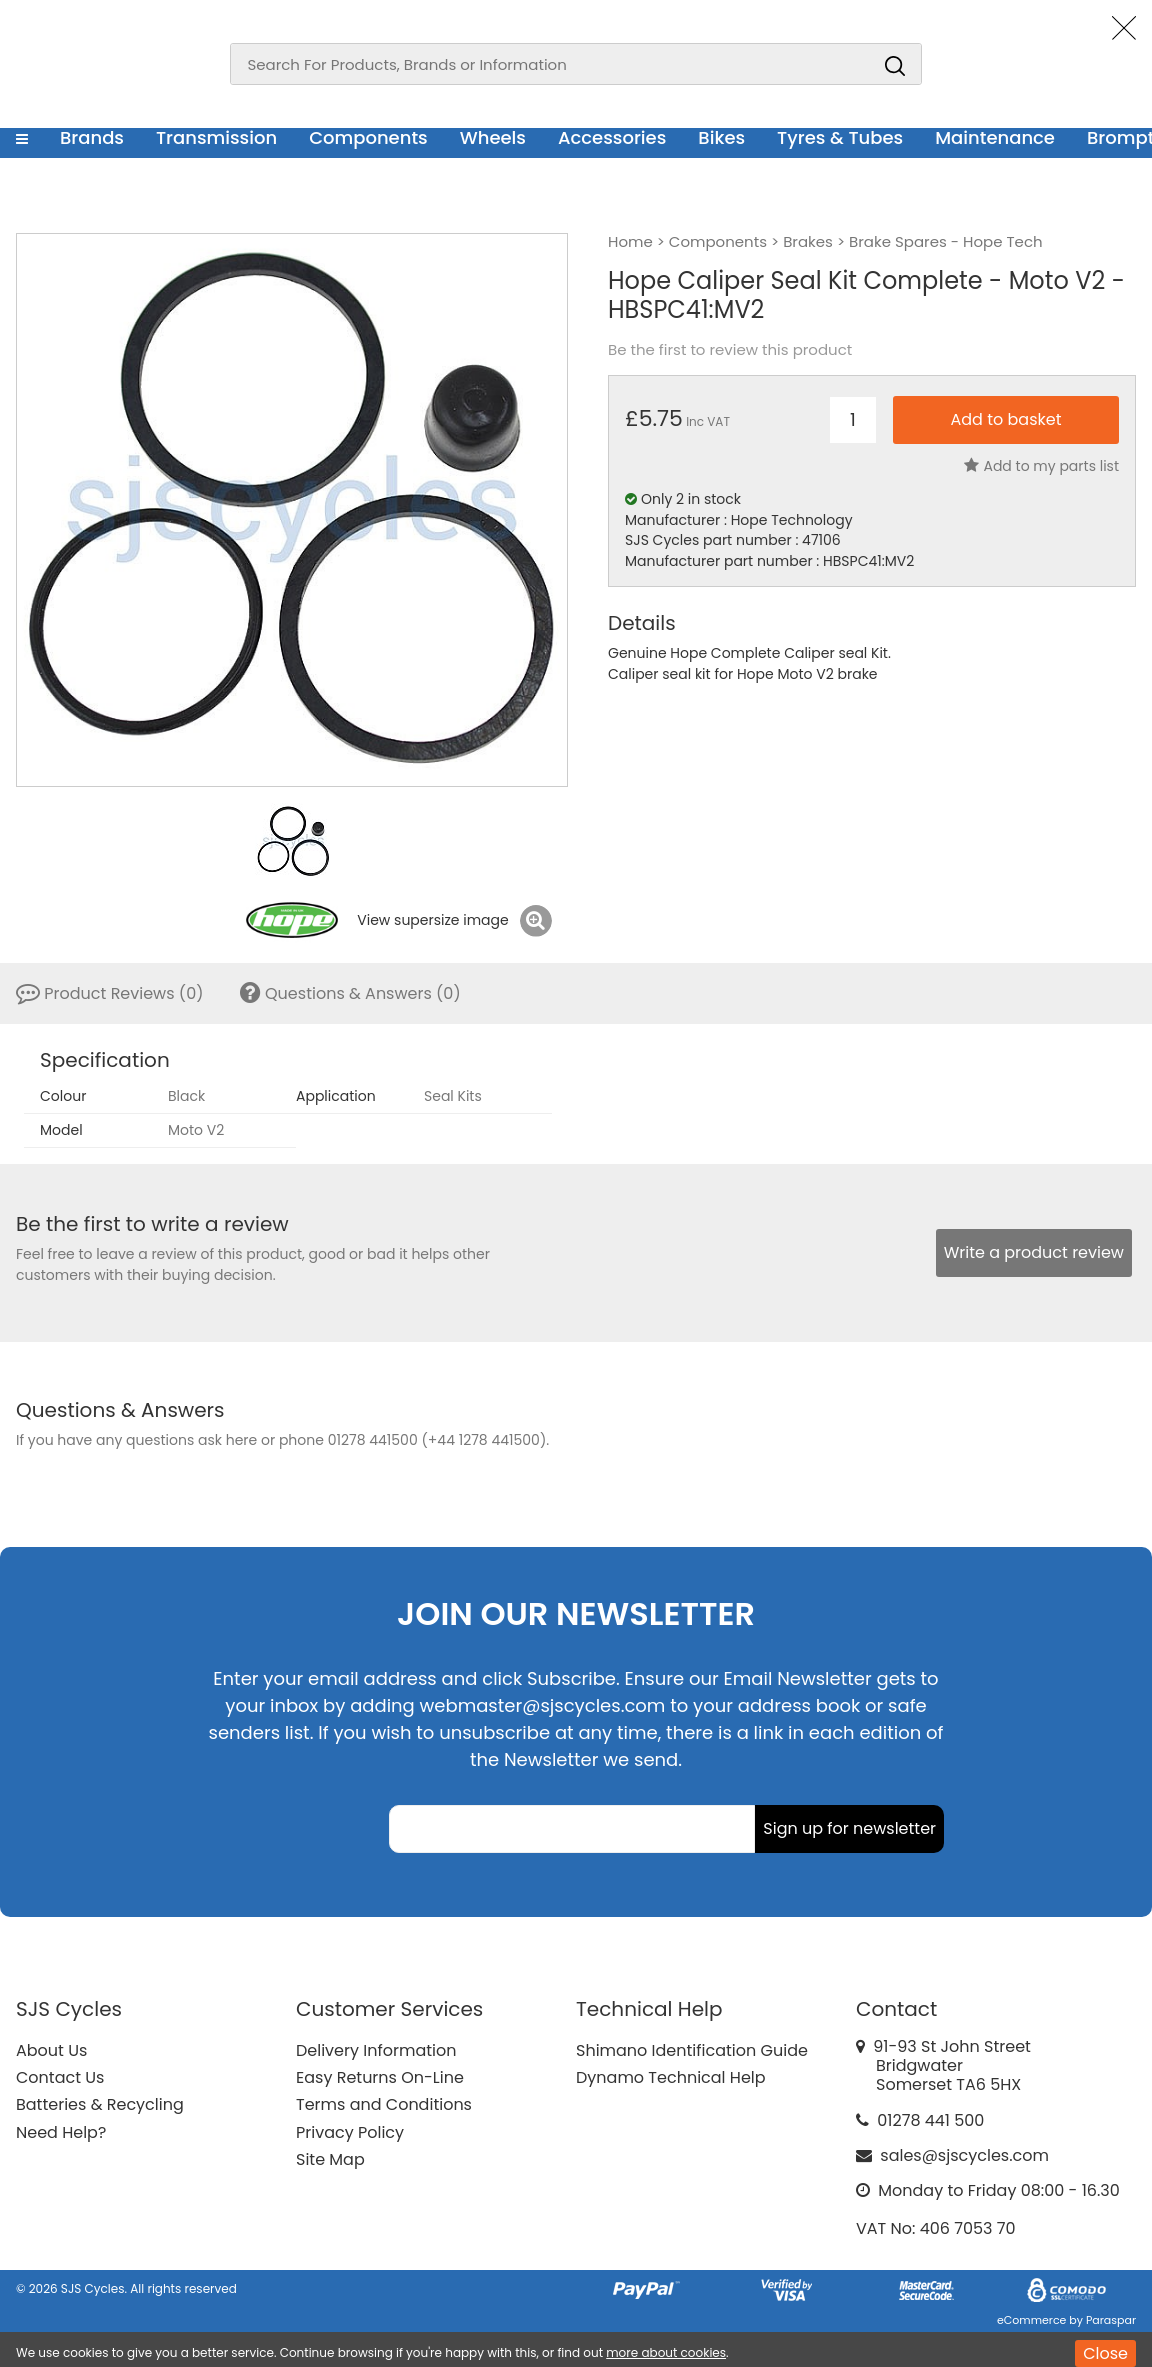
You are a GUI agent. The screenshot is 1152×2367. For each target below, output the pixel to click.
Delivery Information (376, 2050)
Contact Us (60, 2077)
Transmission (216, 137)
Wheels (493, 137)
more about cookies (666, 2352)
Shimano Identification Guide (692, 2050)
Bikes (721, 137)
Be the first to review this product (730, 350)
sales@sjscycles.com (964, 2155)
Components (368, 137)
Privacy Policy (350, 2132)
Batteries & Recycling (100, 2104)
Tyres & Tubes (840, 137)
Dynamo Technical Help (671, 2077)
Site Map (330, 2159)
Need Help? (61, 2132)
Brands (92, 137)
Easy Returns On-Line (380, 2077)
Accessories (612, 137)
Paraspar (1111, 2320)
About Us (51, 2050)
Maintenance (995, 137)
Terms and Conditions (384, 2104)
